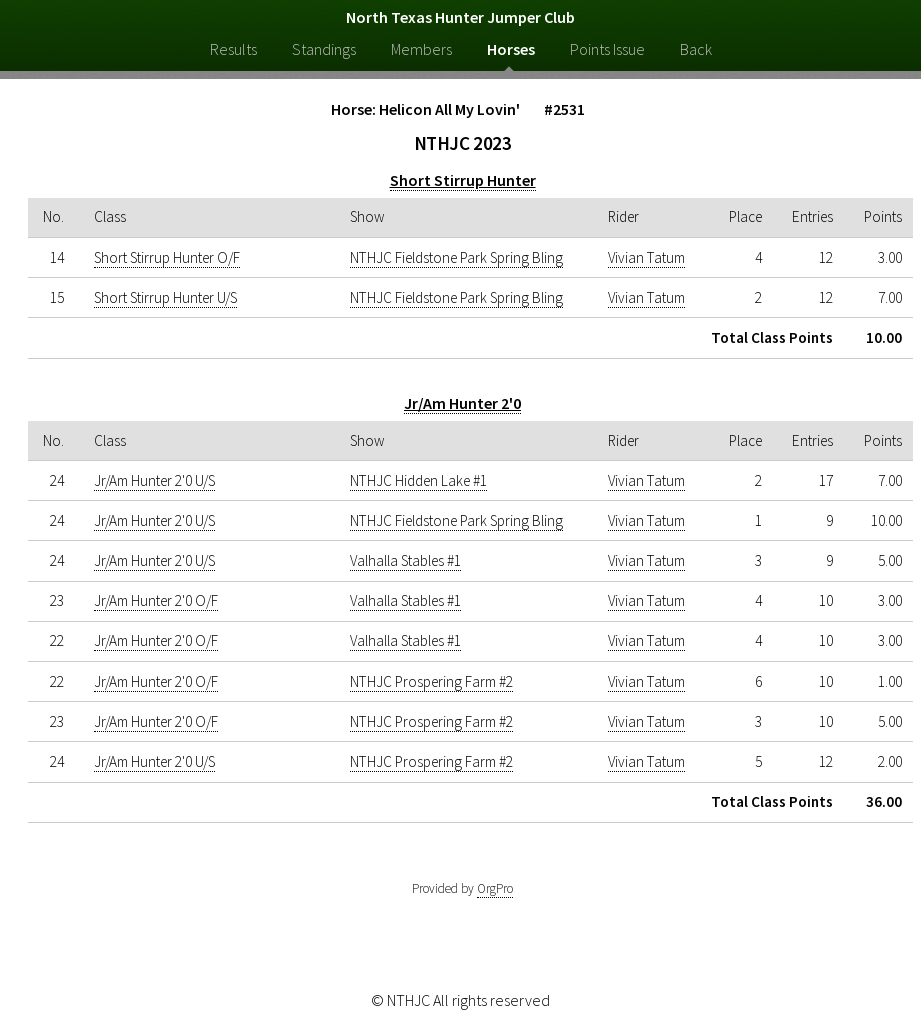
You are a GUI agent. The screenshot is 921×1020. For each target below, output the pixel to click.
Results (233, 49)
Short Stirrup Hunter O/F (167, 257)
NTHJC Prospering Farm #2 (431, 681)
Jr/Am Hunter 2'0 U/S (154, 480)
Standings (324, 49)
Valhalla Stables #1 (405, 560)
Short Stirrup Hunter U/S (165, 297)
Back (696, 49)
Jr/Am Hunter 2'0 (462, 403)
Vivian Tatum (646, 257)
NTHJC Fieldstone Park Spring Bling (456, 257)
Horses (511, 49)
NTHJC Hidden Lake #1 (418, 480)
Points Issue (607, 49)
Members (421, 49)
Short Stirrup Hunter (463, 180)
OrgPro (495, 888)
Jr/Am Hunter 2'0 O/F (156, 600)
